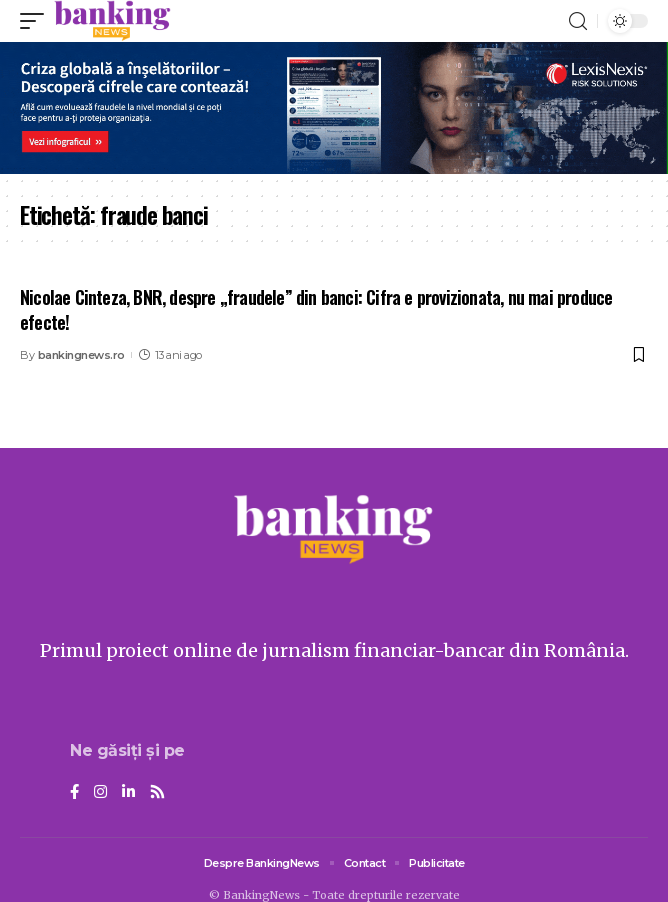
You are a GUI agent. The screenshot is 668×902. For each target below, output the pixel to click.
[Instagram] (100, 793)
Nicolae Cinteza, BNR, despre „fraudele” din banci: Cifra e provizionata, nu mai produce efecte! (316, 309)
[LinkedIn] (128, 793)
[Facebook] (74, 793)
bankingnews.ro (81, 355)
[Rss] (157, 793)
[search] (578, 21)
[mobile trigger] (37, 21)
